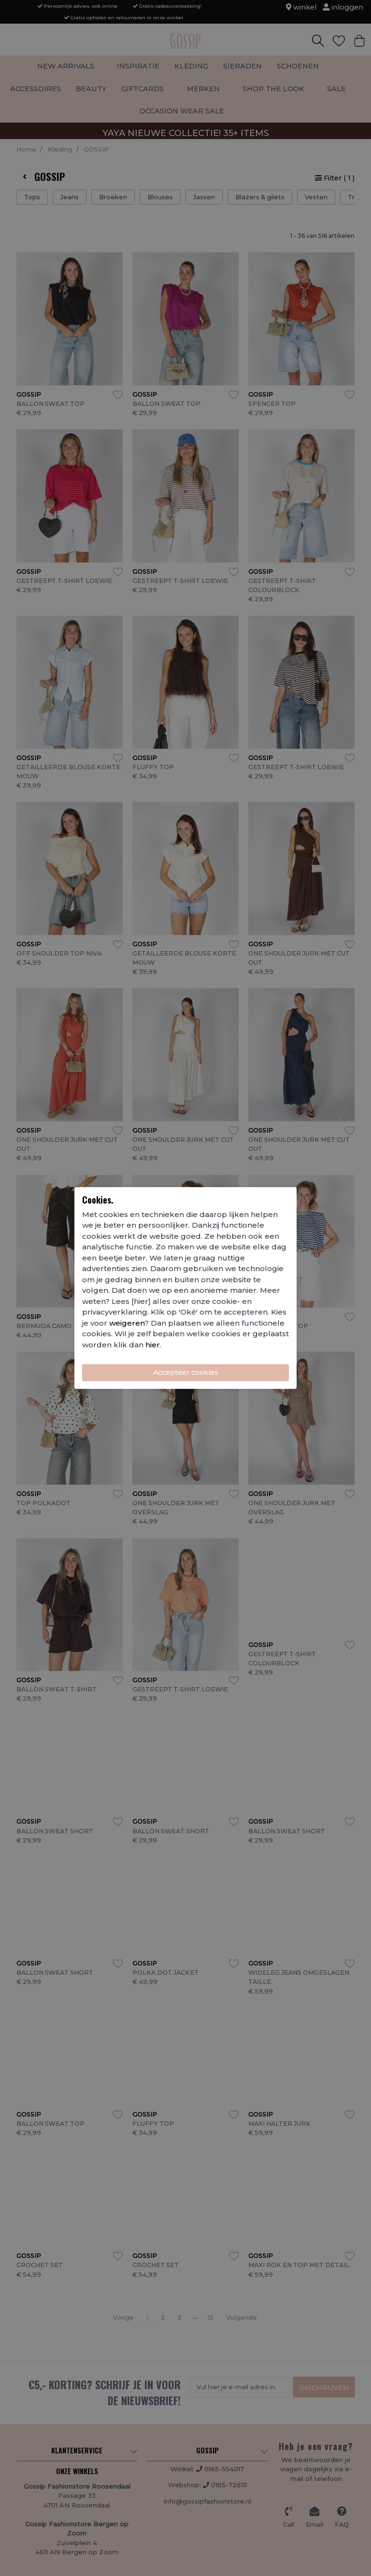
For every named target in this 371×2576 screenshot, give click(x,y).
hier (152, 1344)
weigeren (126, 1323)
